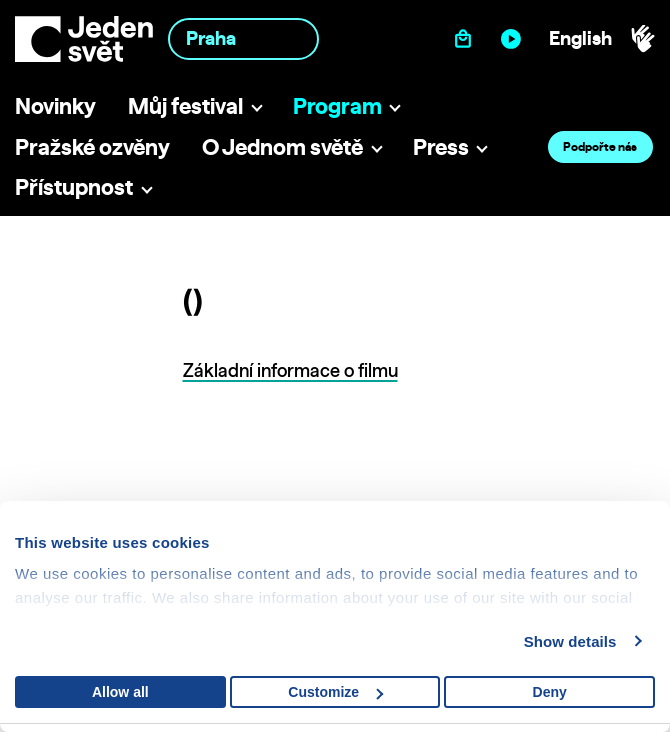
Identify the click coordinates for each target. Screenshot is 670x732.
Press (441, 146)
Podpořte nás (600, 146)
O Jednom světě (282, 146)
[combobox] (244, 38)
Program (337, 105)
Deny (550, 692)
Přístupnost (74, 186)
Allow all (120, 692)
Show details (570, 641)
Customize (335, 692)
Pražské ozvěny (92, 146)
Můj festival (185, 105)
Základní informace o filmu (290, 370)
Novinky (55, 105)
